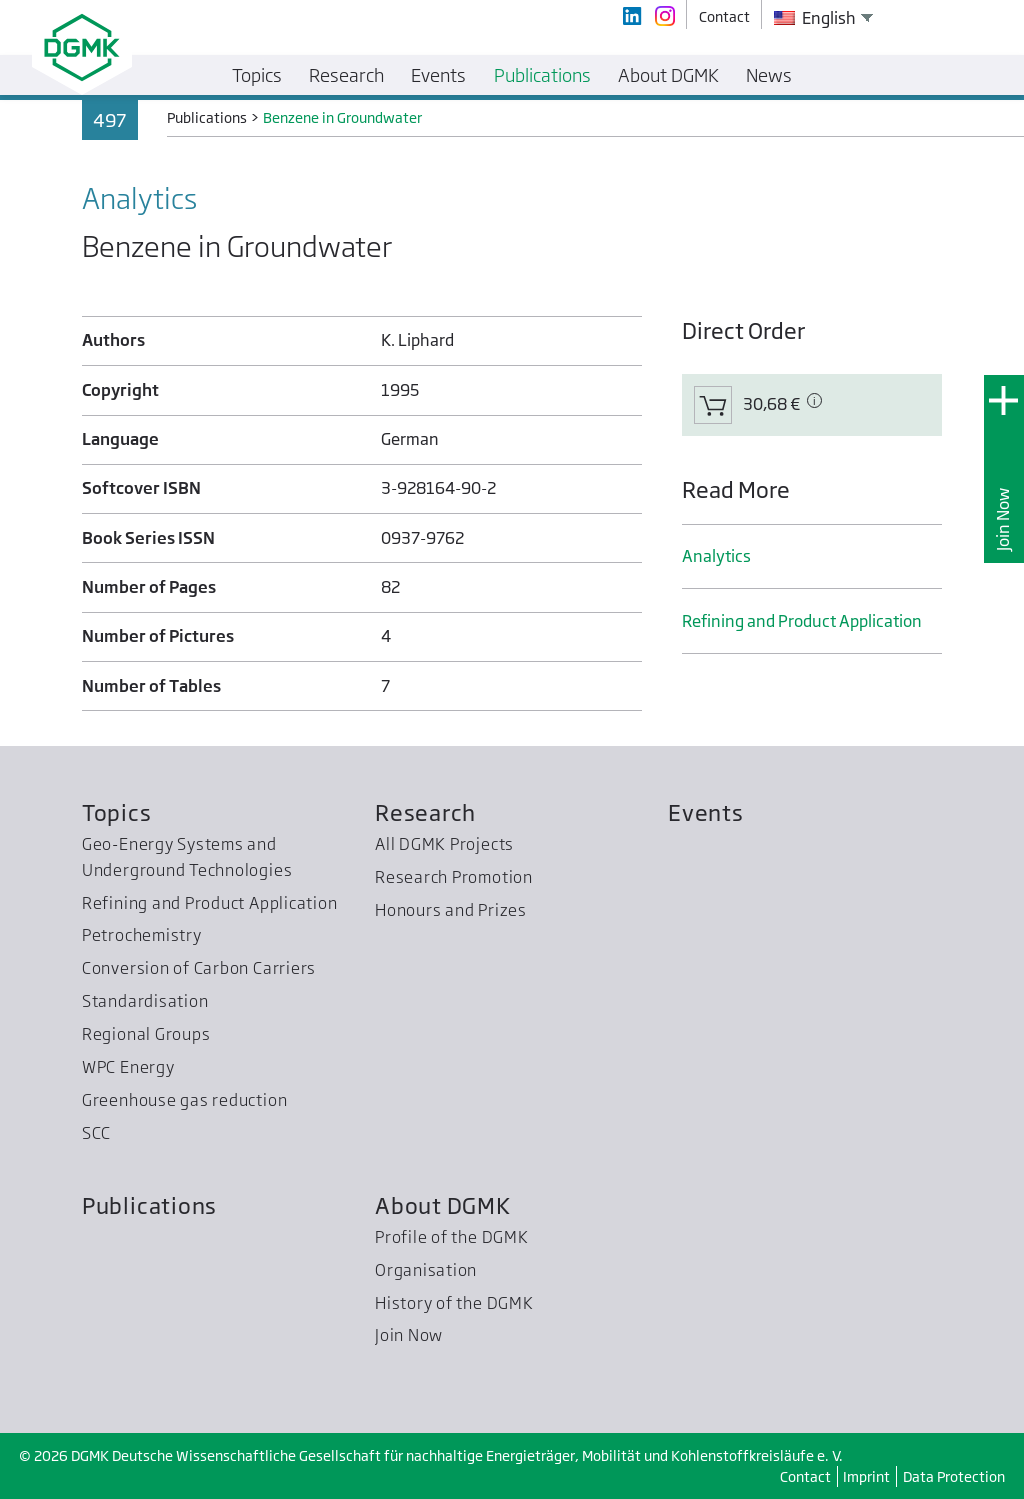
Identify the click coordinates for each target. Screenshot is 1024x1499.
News (769, 75)
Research (425, 812)
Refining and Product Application (802, 621)
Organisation (426, 1270)
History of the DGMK (454, 1303)
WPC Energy (128, 1067)
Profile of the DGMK (452, 1237)
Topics (117, 812)
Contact (805, 1476)
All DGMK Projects (444, 844)
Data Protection (954, 1476)
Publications (149, 1205)
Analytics (716, 556)
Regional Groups (146, 1034)
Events (706, 812)
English (815, 18)
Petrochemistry (142, 935)
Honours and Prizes (451, 910)
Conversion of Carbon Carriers (199, 968)
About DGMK (443, 1205)
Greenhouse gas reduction (184, 1100)
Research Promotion (454, 877)
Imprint (866, 1476)
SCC (96, 1133)
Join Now (1003, 519)
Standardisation (145, 1001)
